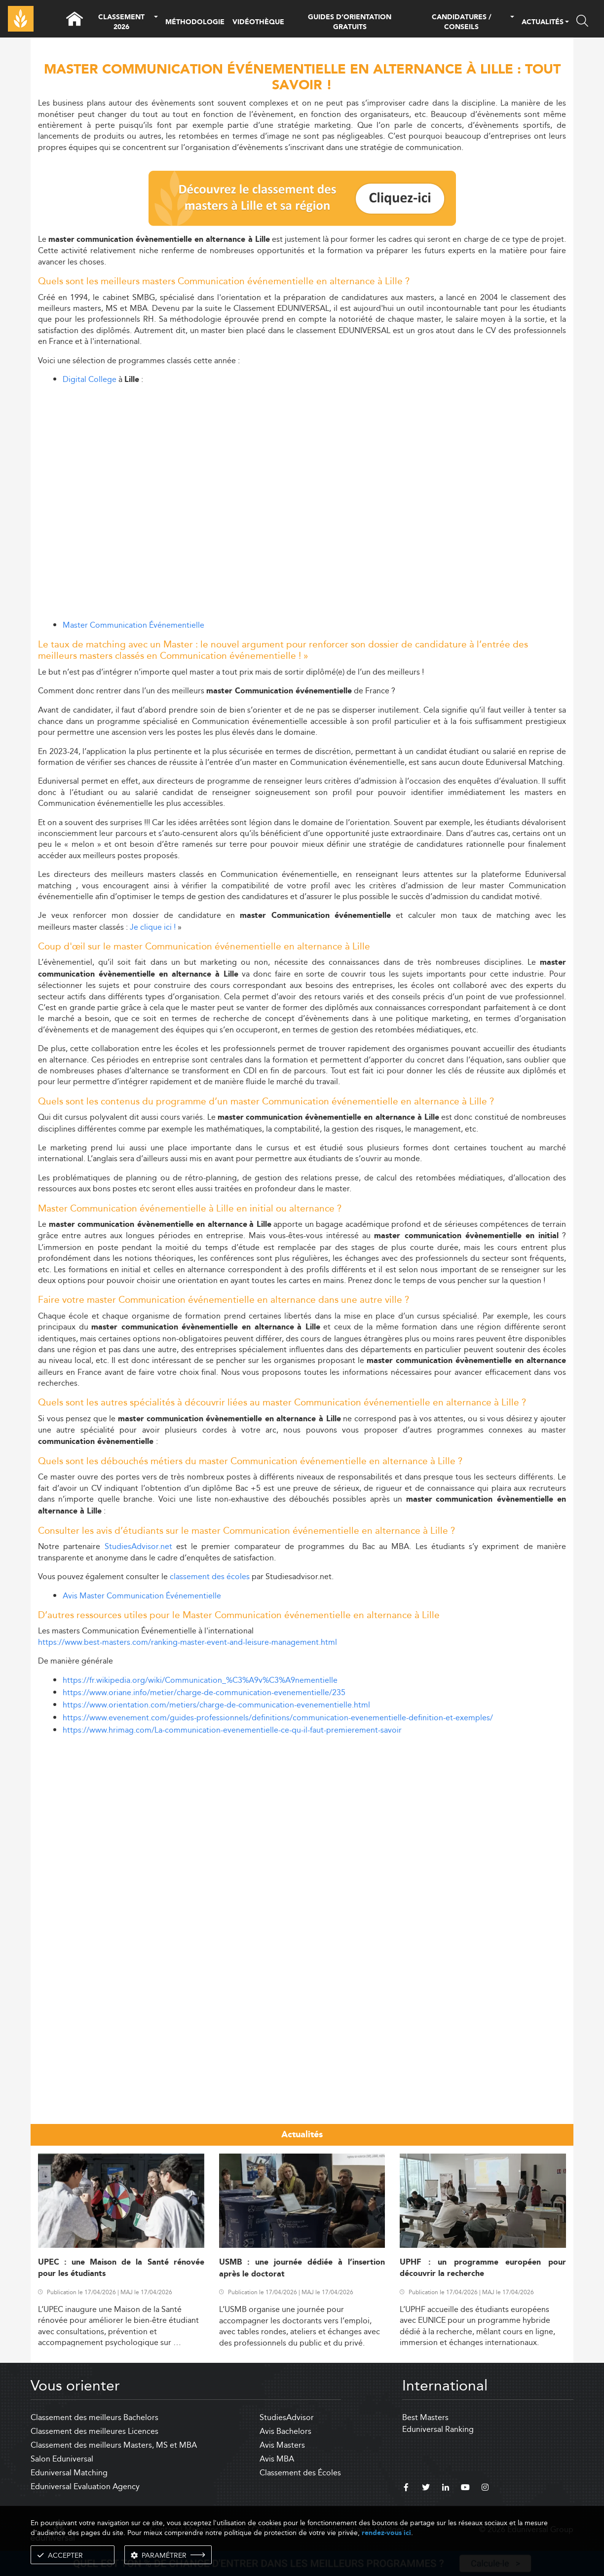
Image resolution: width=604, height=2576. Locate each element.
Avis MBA (277, 2459)
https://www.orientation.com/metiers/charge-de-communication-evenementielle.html (216, 1705)
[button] (156, 22)
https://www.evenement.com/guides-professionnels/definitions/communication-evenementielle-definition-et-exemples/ (278, 1717)
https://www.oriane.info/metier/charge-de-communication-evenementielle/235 (204, 1692)
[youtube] (465, 2488)
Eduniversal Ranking (438, 2429)
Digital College (89, 379)
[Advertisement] (302, 1813)
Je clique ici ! (153, 927)
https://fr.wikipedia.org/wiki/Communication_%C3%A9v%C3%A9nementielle (200, 1680)
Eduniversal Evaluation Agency (85, 2486)
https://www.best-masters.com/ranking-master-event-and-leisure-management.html (187, 1642)
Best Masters (425, 2417)
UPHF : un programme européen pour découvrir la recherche (483, 2268)
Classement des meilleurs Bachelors (94, 2417)
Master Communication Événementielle (133, 625)
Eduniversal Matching (69, 2472)
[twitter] (426, 2488)
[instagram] (485, 2488)
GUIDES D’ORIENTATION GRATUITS (349, 22)
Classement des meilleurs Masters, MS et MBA (114, 2445)
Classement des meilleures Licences (94, 2431)
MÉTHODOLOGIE (195, 22)
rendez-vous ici (386, 2532)
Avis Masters (282, 2445)
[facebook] (406, 2488)
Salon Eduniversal (62, 2459)
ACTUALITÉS (543, 23)
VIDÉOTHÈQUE (258, 22)
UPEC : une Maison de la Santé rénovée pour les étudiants (121, 2268)
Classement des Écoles (300, 2472)
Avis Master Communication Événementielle (142, 1596)
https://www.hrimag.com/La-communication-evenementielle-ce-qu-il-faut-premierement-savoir (232, 1730)
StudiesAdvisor (287, 2417)
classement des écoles (210, 1576)
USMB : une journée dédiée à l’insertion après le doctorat (302, 2268)
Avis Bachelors (285, 2431)
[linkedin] (446, 2488)
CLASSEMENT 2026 (121, 22)
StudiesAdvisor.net (138, 1546)
